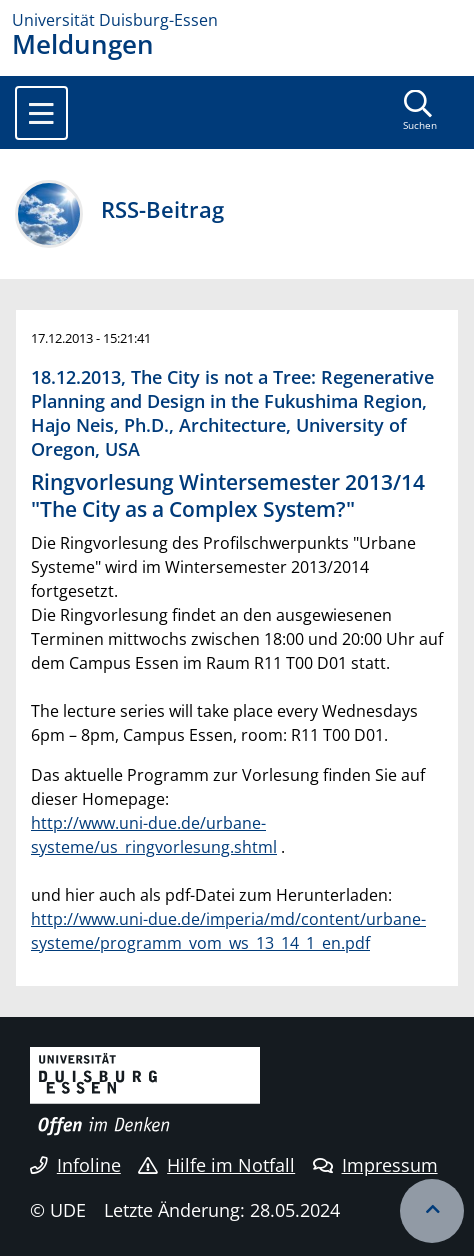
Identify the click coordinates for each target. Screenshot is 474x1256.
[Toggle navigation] (41, 113)
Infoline (75, 1165)
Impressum (375, 1165)
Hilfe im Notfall (216, 1165)
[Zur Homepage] (237, 20)
